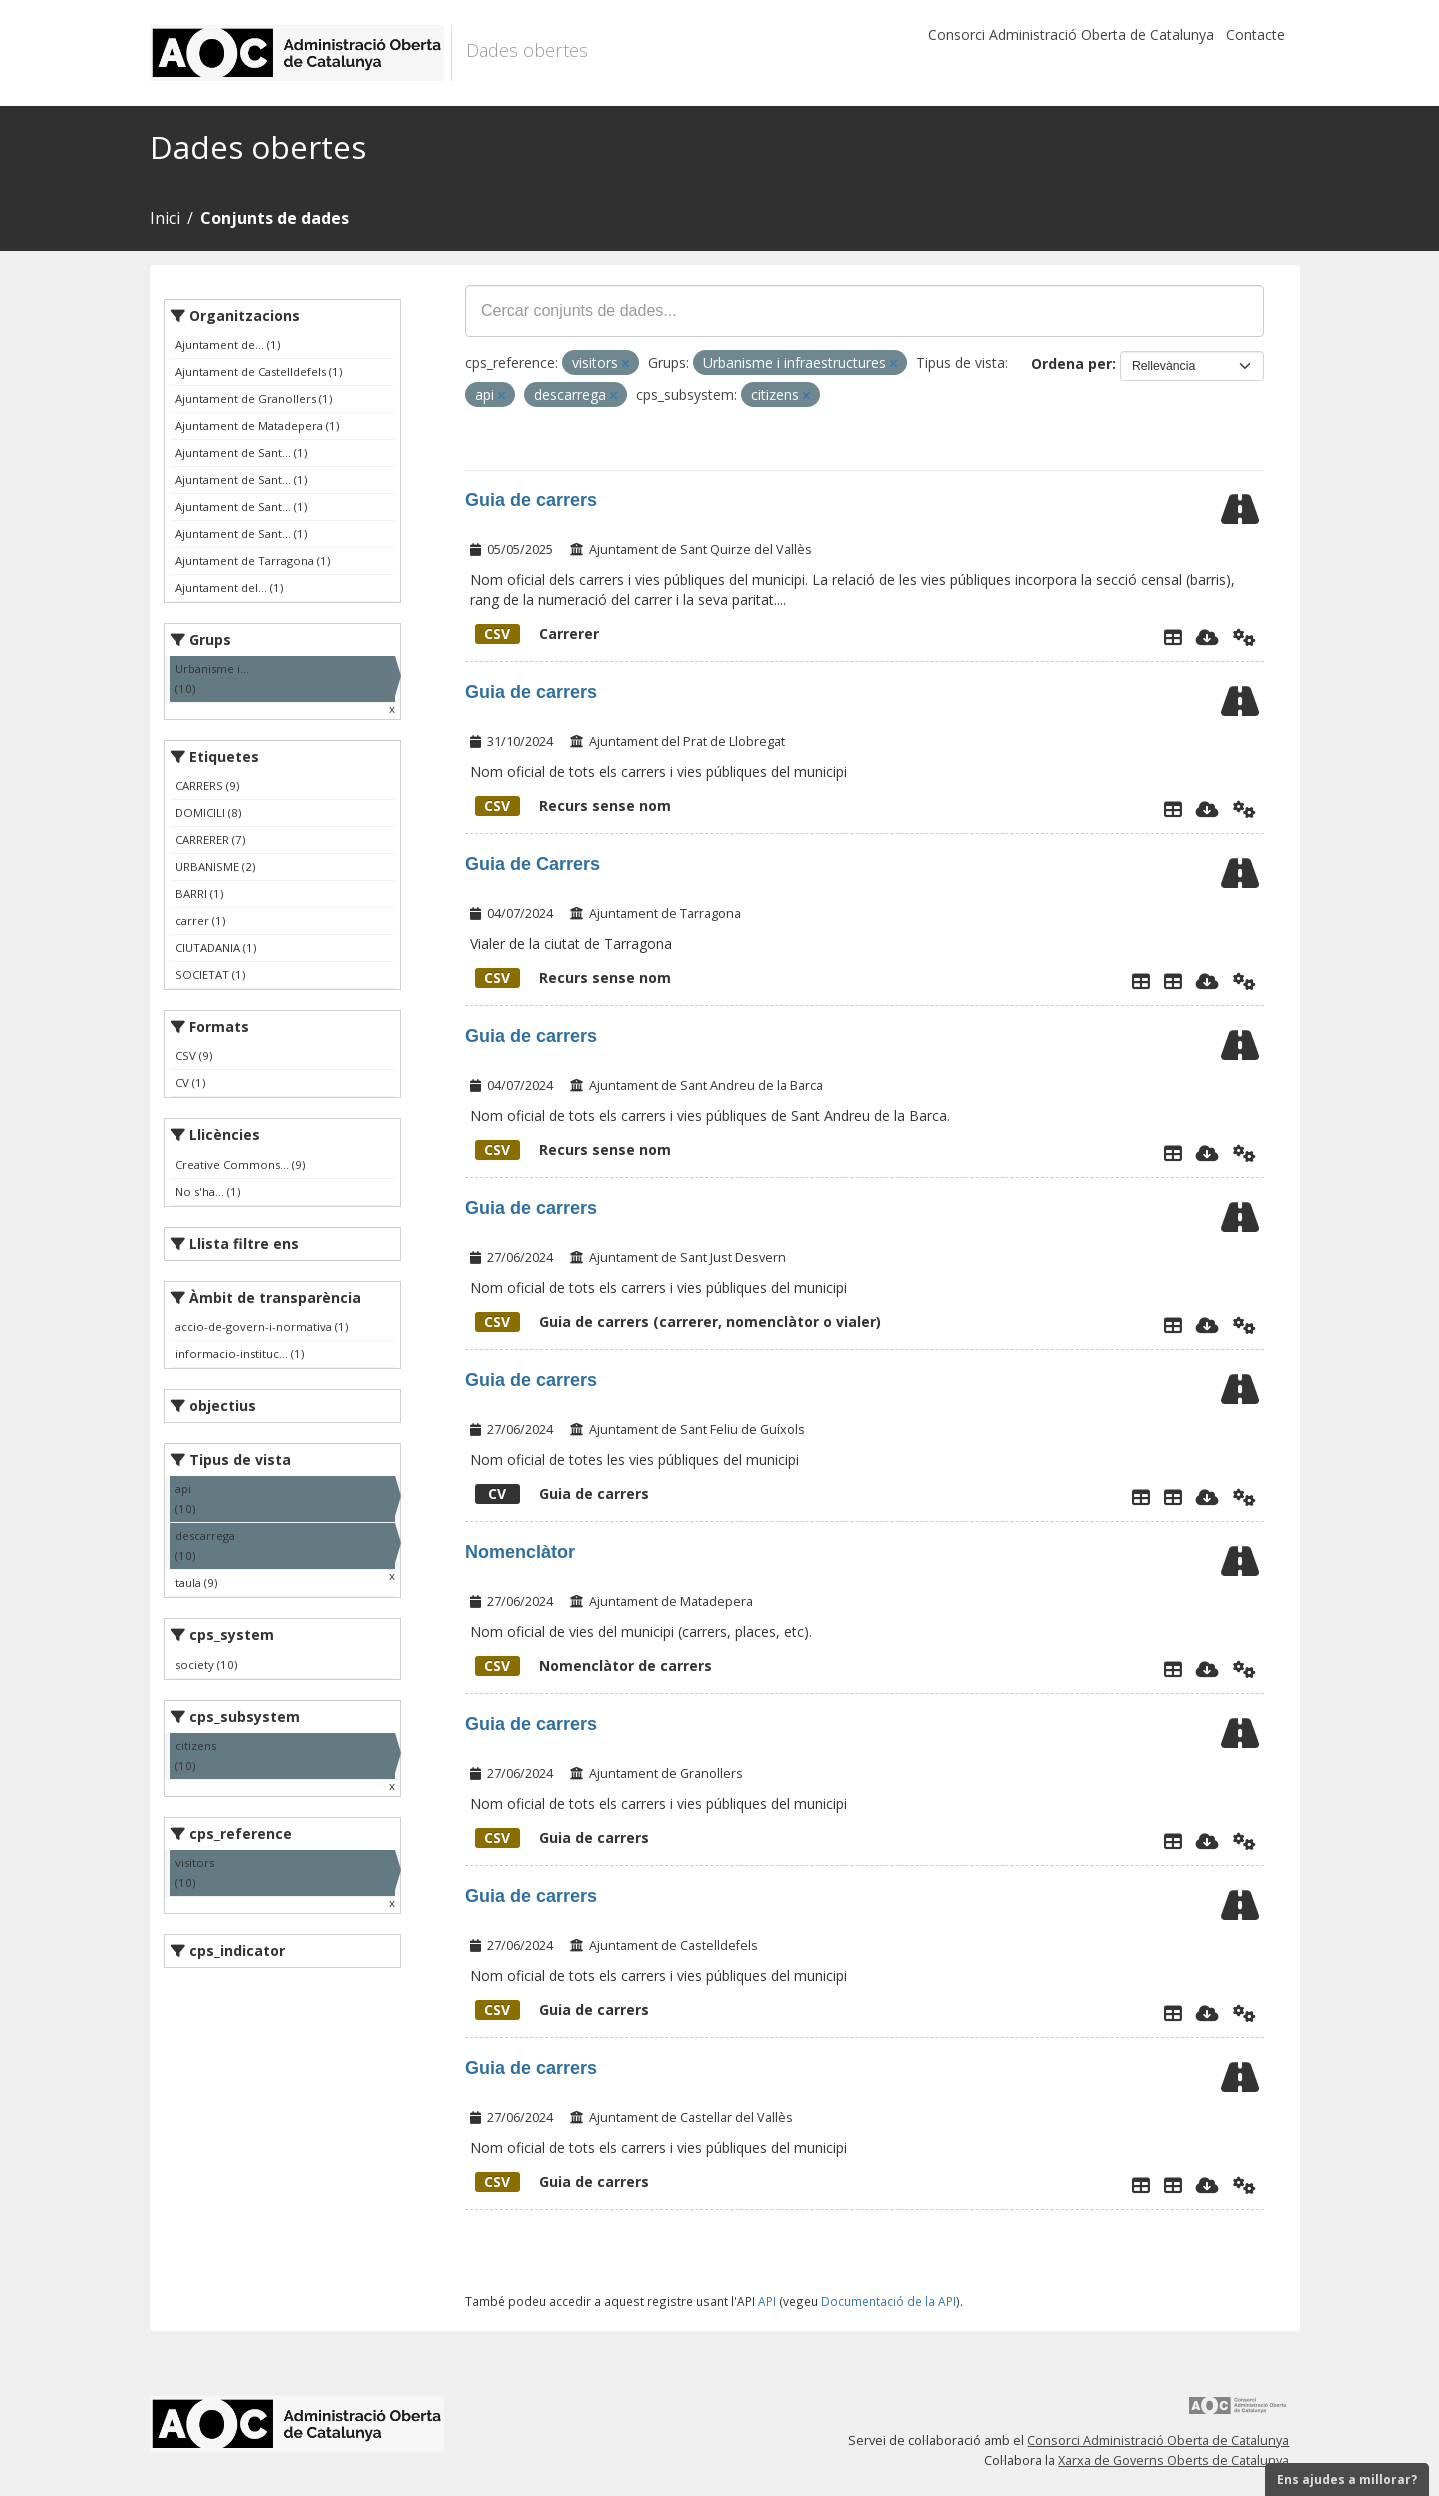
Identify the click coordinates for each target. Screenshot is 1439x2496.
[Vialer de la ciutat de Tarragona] (1173, 981)
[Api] (1244, 637)
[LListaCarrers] (1173, 1497)
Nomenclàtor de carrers (593, 1665)
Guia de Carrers (532, 864)
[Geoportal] (1173, 2185)
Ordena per (1071, 363)
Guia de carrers (531, 500)
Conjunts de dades (274, 218)
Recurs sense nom (573, 805)
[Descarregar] (1207, 637)
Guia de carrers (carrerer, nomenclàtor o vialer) (678, 1321)
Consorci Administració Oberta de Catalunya (1071, 34)
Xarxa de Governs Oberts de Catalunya (1173, 2460)
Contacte (1255, 34)
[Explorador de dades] (1173, 637)
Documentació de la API (888, 2301)
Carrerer (537, 633)
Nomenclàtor (520, 1552)
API (767, 2301)
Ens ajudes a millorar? (1347, 2479)
